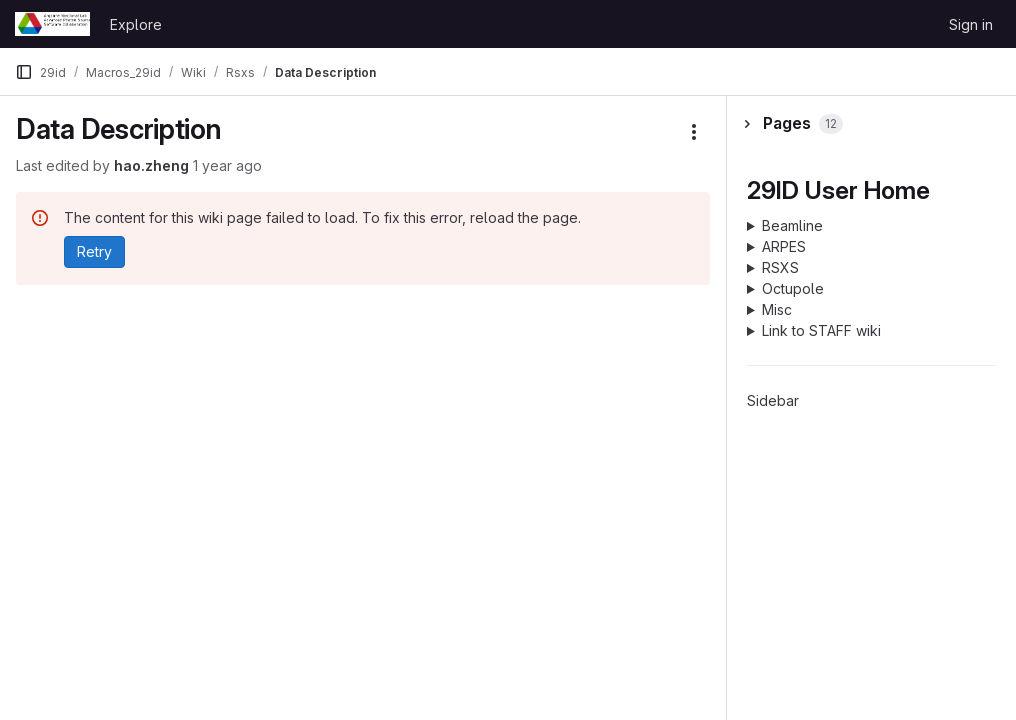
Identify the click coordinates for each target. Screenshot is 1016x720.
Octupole (793, 288)
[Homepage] (52, 24)
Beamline (792, 225)
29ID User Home (838, 190)
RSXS (780, 267)
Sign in (971, 24)
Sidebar (773, 400)
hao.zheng (151, 165)
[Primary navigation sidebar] (24, 72)
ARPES (784, 246)
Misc (777, 309)
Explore (136, 24)
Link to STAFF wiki (821, 330)
